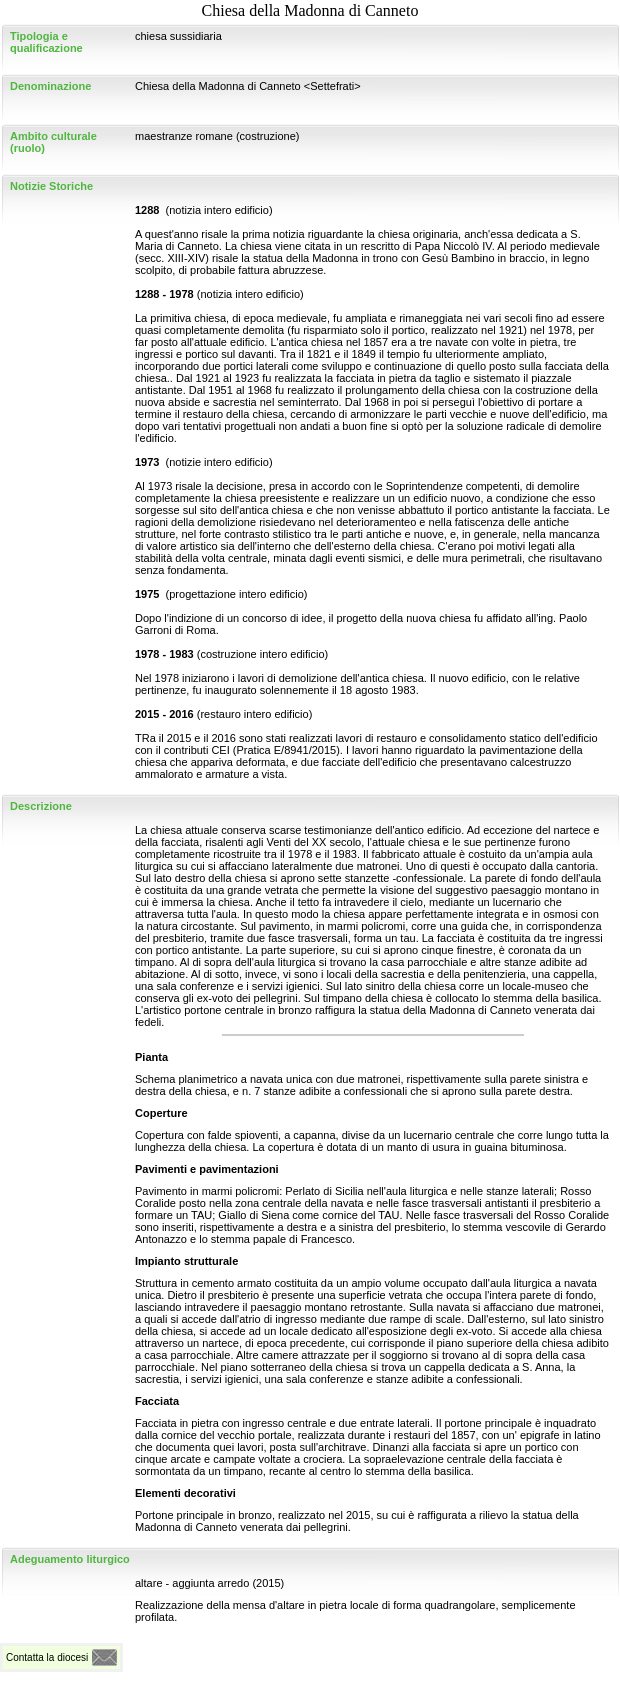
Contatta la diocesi (47, 1657)
